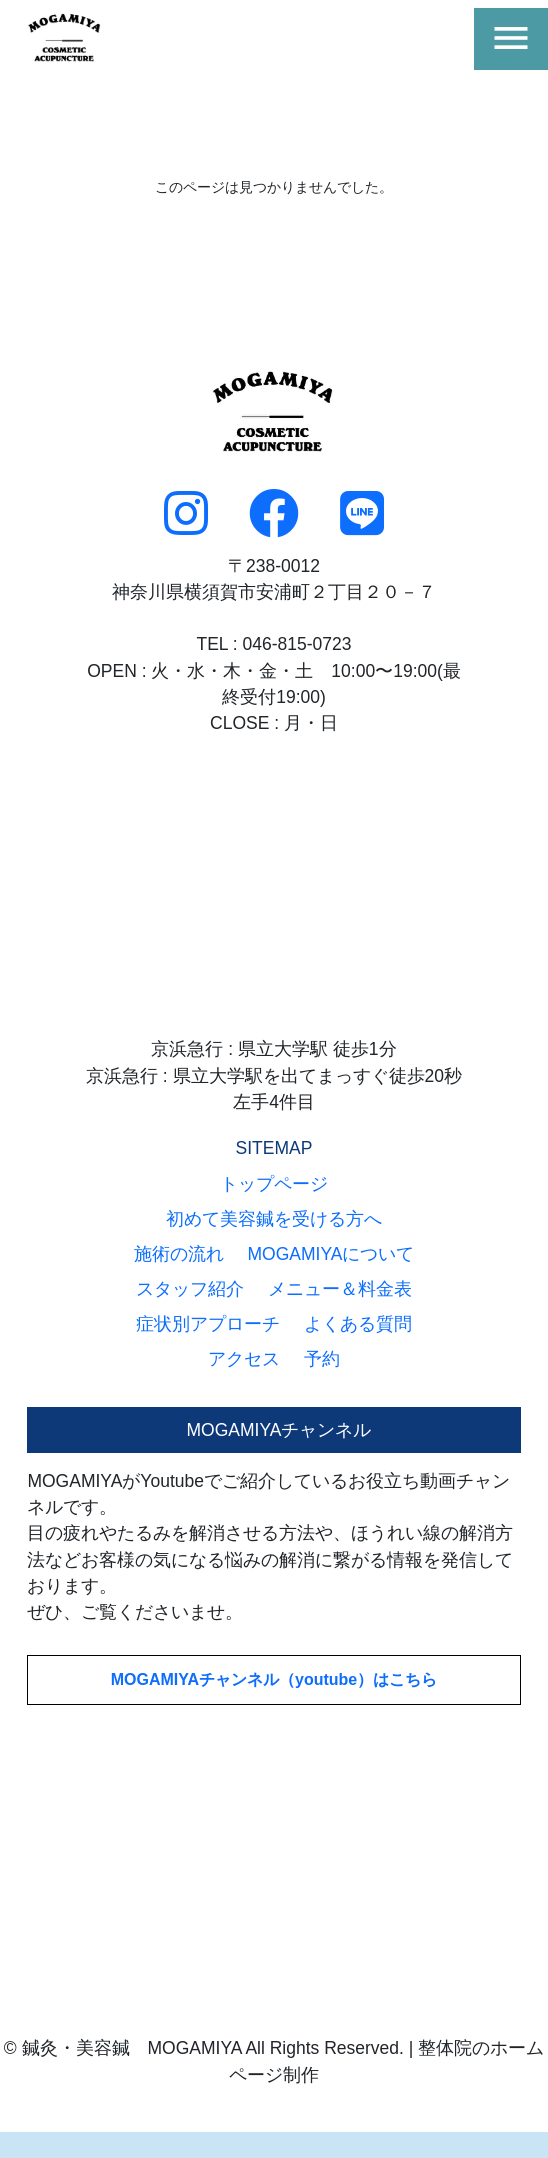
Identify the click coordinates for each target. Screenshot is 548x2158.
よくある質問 (358, 1324)
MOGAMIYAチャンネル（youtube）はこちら (274, 1679)
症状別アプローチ (208, 1324)
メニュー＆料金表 (340, 1289)
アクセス (244, 1359)
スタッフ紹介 (190, 1289)
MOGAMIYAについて (331, 1254)
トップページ (274, 1184)
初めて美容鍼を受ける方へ (274, 1219)
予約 (322, 1359)
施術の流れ (179, 1254)
